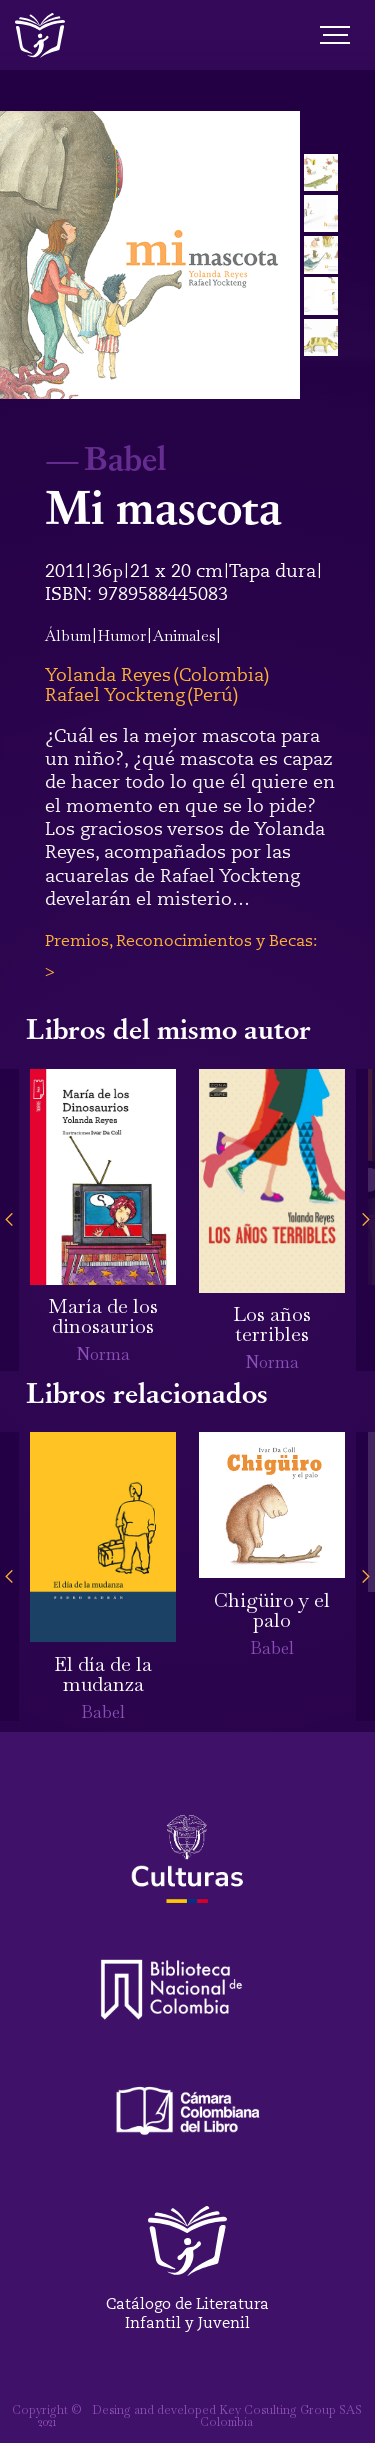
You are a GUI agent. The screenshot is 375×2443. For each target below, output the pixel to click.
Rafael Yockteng (115, 695)
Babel (125, 457)
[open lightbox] (150, 255)
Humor (122, 635)
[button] (9, 1220)
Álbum (68, 635)
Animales (184, 635)
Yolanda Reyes (108, 675)
